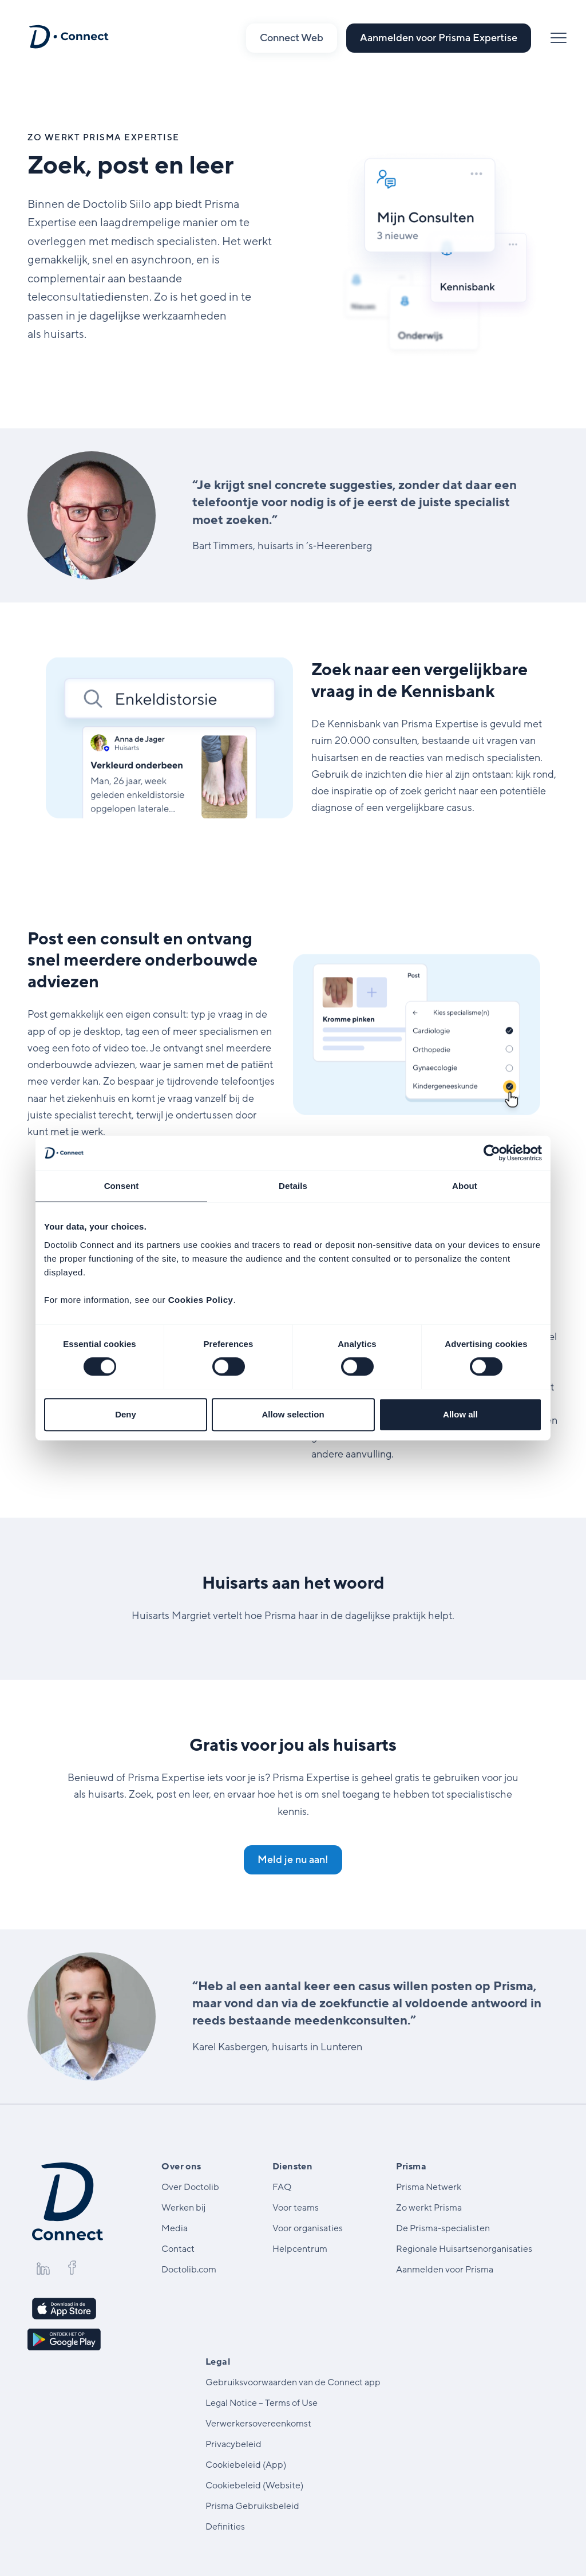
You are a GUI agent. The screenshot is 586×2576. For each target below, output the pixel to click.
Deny (125, 1414)
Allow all (460, 1414)
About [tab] (464, 1186)
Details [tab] (293, 1186)
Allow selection (293, 1414)
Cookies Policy (200, 1300)
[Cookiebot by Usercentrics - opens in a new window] (492, 1152)
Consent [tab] (121, 1186)
